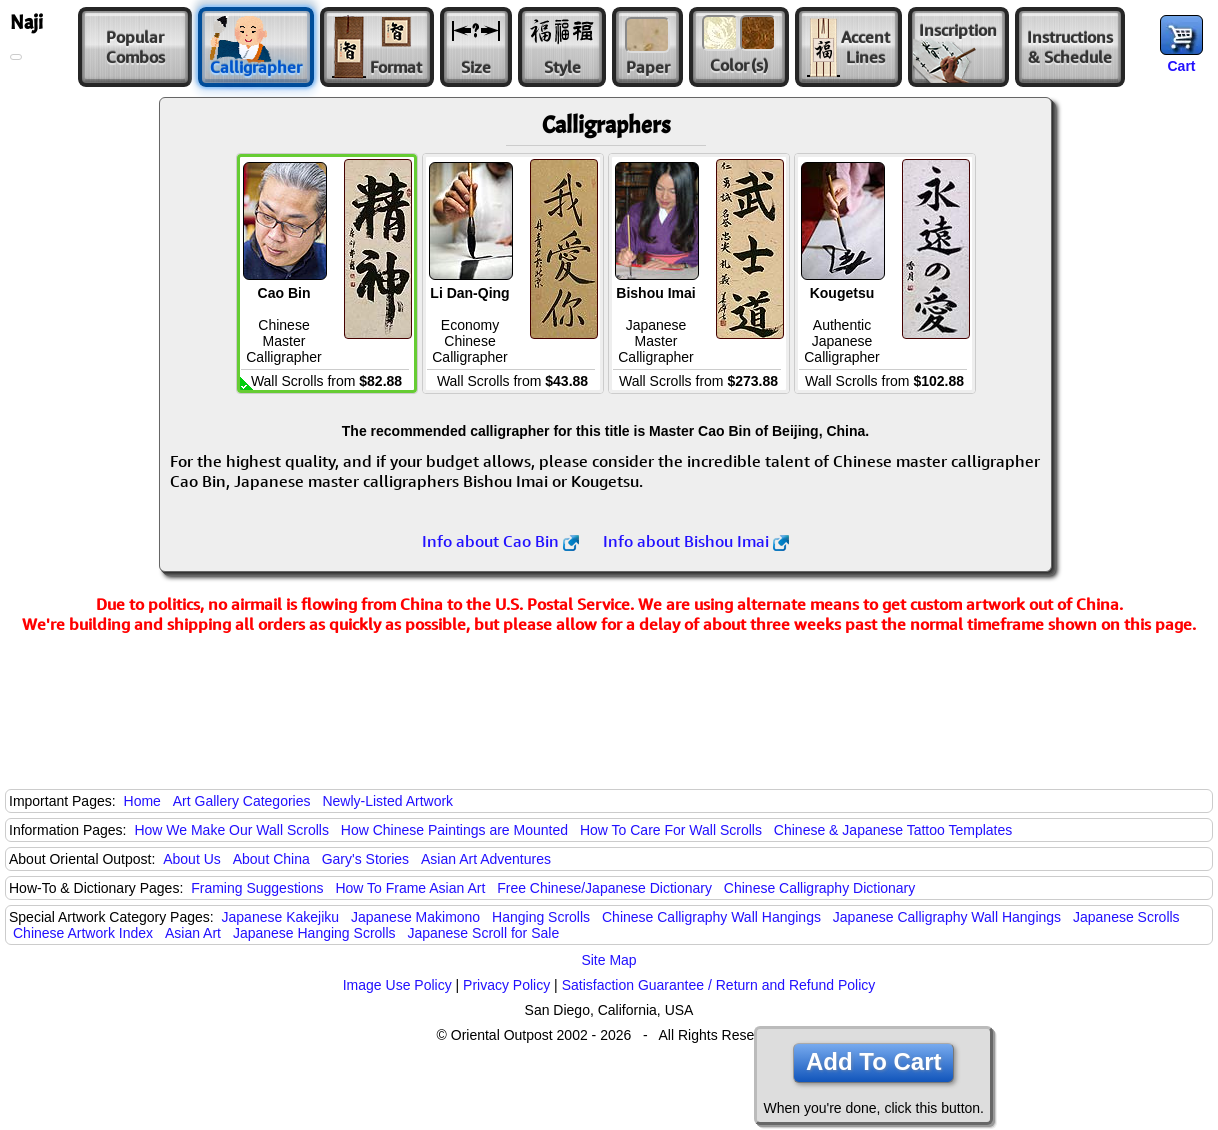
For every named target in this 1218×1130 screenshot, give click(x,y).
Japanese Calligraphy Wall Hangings (947, 917)
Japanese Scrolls (1126, 917)
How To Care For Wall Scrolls (671, 830)
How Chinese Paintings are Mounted (454, 830)
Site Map (608, 960)
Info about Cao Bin (500, 541)
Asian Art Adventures (486, 859)
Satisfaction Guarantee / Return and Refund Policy (719, 985)
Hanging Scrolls (541, 917)
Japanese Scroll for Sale (483, 933)
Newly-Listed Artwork (387, 801)
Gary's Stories (365, 859)
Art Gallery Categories (242, 801)
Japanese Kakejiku (281, 917)
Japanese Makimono (415, 917)
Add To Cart (874, 1061)
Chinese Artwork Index (83, 933)
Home (142, 801)
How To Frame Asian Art (410, 888)
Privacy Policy (506, 985)
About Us (192, 859)
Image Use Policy (397, 985)
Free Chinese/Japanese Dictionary (604, 888)
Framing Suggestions (257, 888)
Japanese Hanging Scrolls (314, 933)
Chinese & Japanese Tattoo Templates (893, 830)
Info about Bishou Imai (696, 541)
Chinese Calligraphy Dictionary (819, 888)
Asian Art (193, 933)
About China (271, 859)
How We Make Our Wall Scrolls (231, 830)
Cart (1181, 66)
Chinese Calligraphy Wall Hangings (711, 917)
